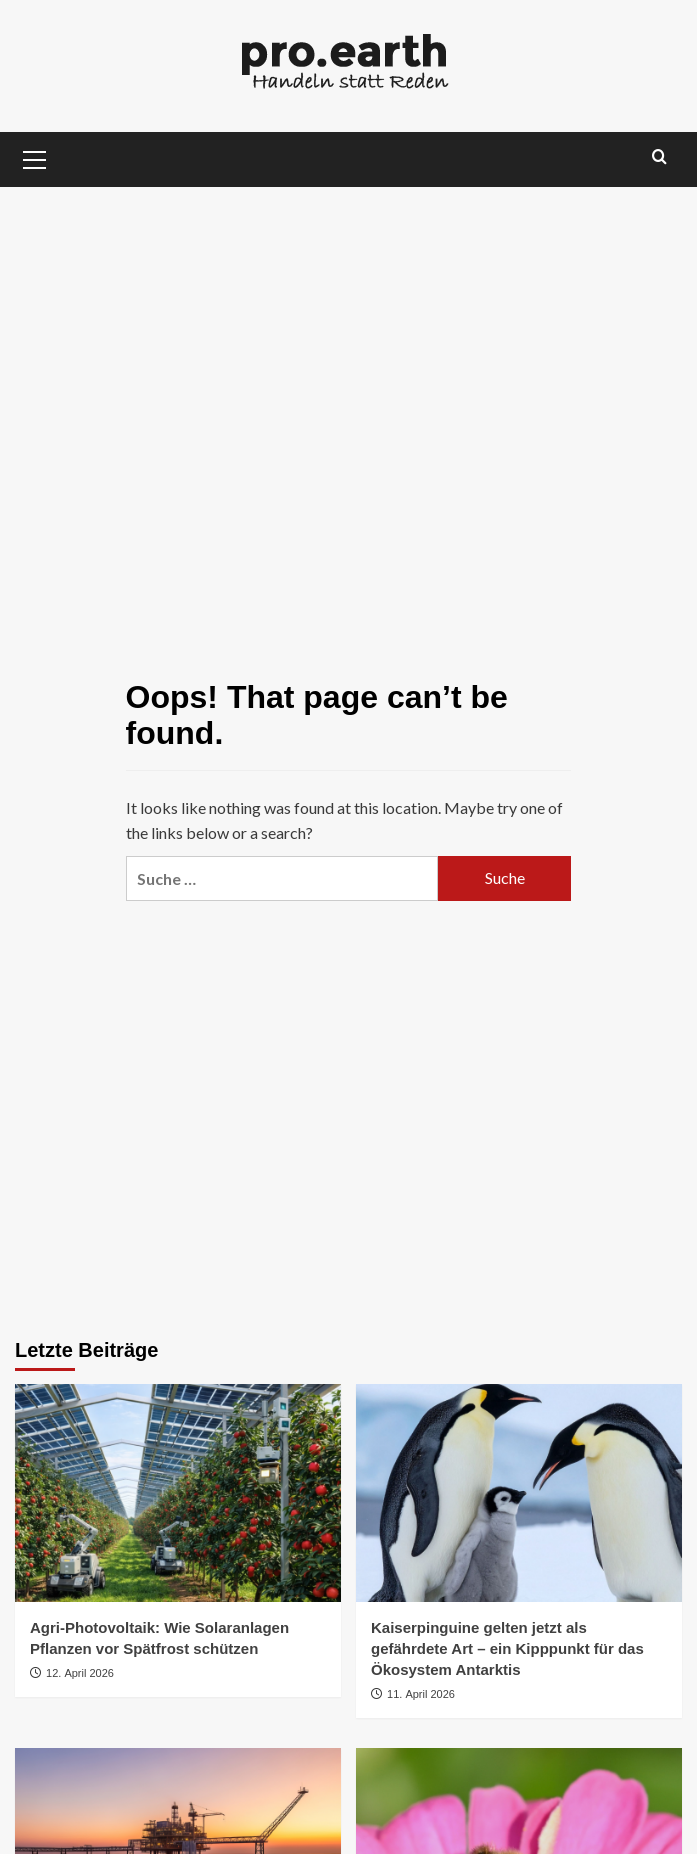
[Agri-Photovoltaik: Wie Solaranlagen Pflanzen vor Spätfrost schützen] (178, 1492)
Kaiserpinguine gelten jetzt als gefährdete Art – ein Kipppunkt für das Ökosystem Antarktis (507, 1648)
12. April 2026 (80, 1673)
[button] (35, 157)
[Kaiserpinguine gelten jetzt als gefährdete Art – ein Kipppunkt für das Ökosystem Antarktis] (519, 1492)
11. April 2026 (421, 1694)
